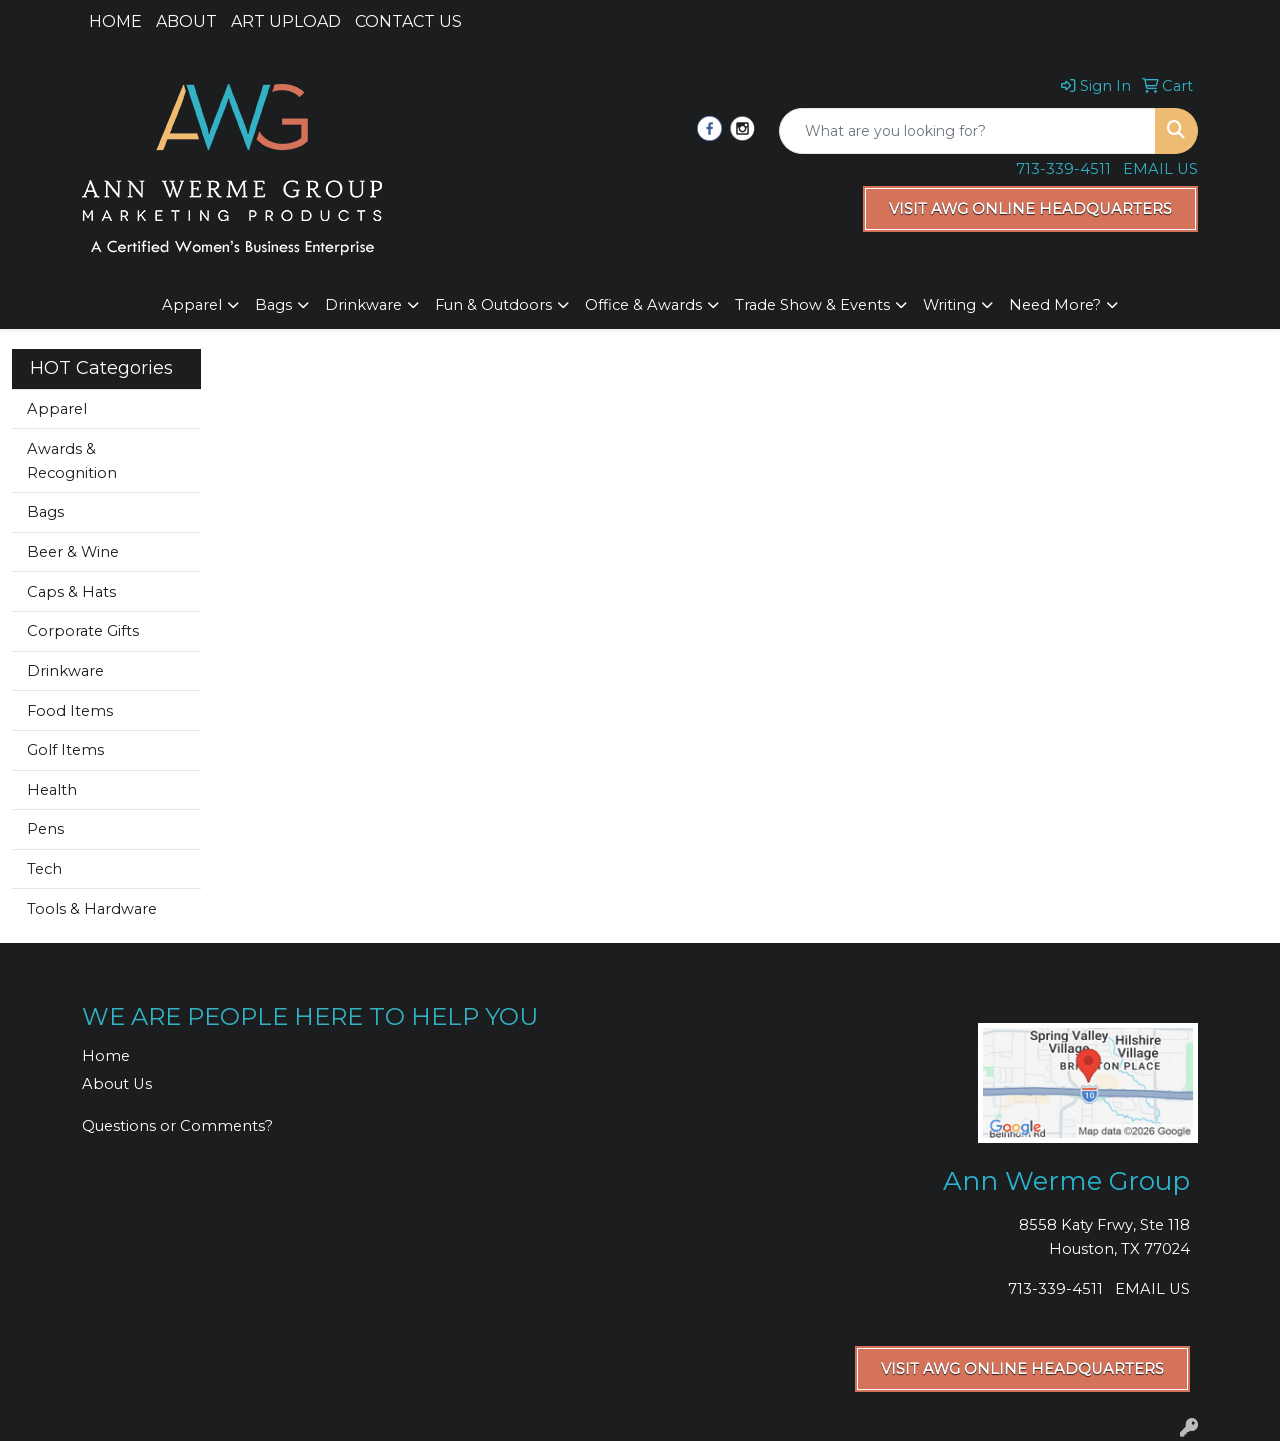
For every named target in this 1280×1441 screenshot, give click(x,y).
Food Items (70, 711)
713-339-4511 (1063, 169)
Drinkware (363, 305)
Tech (44, 869)
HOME (115, 21)
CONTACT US (408, 21)
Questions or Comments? (177, 1126)
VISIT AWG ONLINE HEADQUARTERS (1030, 209)
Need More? (1055, 305)
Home (106, 1056)
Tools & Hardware (92, 909)
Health (52, 790)
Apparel (192, 305)
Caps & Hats (71, 592)
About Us (117, 1084)
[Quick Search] (967, 131)
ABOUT (186, 21)
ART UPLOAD (286, 21)
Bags (273, 305)
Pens (45, 829)
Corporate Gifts (83, 631)
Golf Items (65, 750)
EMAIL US (1160, 169)
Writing (949, 305)
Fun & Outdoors (493, 305)
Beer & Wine (73, 552)
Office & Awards (643, 305)
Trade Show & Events (812, 305)
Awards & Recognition (72, 461)
